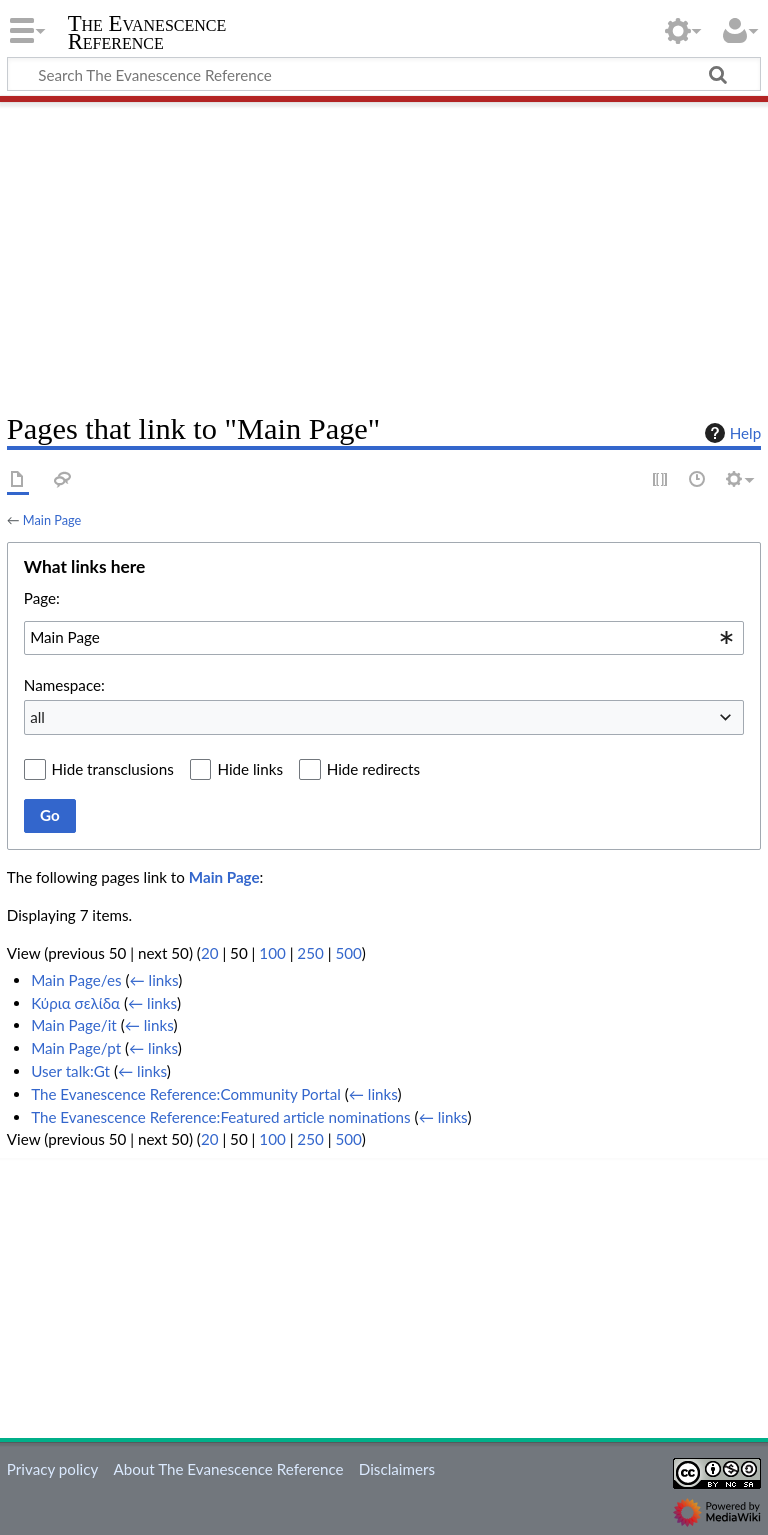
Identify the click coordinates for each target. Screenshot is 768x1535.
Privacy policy (52, 1469)
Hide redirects (373, 769)
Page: (42, 598)
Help (730, 433)
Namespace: (64, 685)
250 (310, 953)
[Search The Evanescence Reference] (384, 74)
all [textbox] (37, 717)
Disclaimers (397, 1469)
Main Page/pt (76, 1048)
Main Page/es (76, 980)
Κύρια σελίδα (75, 1003)
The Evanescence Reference (147, 33)
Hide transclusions (113, 769)
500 (348, 953)
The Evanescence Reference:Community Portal (186, 1094)
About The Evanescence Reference (228, 1469)
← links (154, 980)
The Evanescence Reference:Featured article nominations (221, 1117)
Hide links (250, 769)
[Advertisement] (384, 250)
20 (210, 953)
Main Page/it (74, 1025)
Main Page (52, 520)
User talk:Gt (70, 1071)
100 (272, 953)
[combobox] (384, 638)
